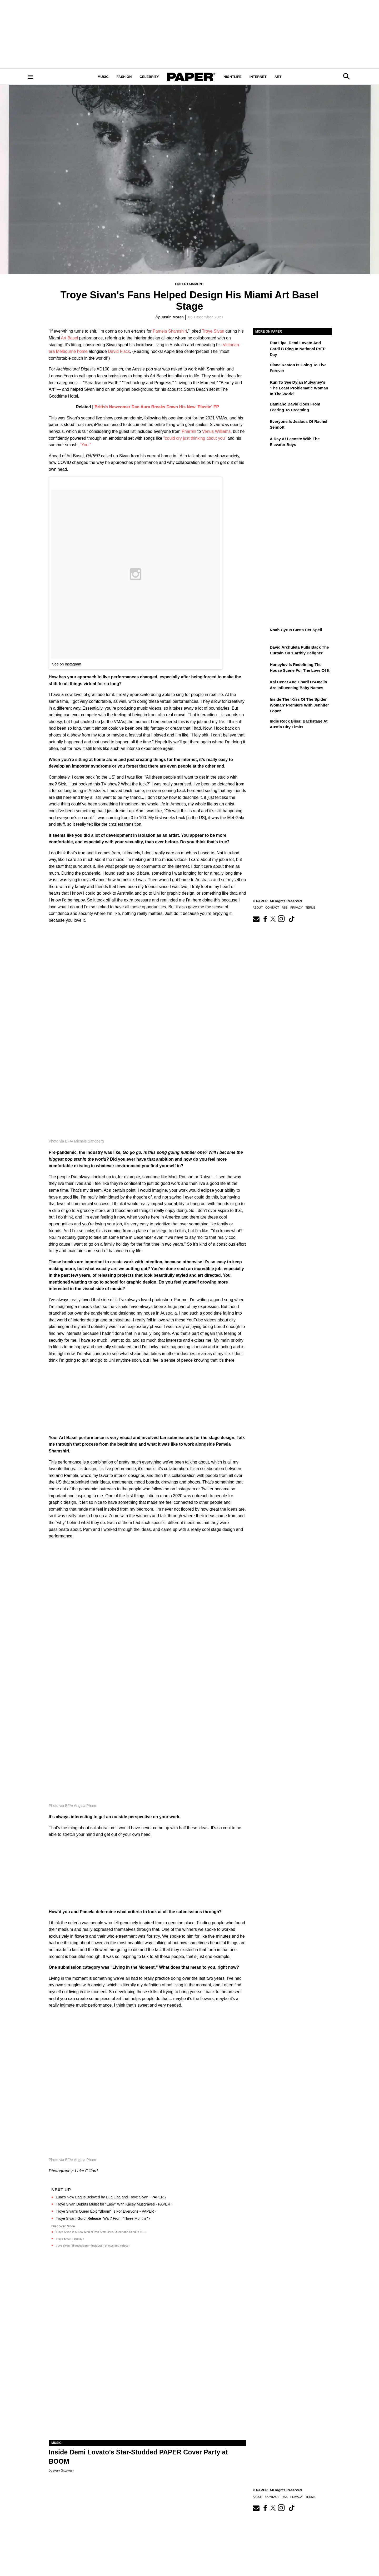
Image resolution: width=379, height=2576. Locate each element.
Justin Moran (172, 317)
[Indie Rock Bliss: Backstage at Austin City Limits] (260, 724)
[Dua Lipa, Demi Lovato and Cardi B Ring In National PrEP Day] (260, 346)
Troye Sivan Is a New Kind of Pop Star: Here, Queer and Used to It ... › (101, 2231)
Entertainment (189, 284)
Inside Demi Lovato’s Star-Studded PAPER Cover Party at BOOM (138, 2456)
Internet (258, 77)
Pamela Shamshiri (170, 331)
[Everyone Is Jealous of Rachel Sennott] (260, 425)
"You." (85, 445)
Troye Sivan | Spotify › (70, 2238)
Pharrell (189, 431)
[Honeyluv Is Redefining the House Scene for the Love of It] (260, 668)
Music (103, 77)
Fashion (124, 77)
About (258, 907)
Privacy (296, 907)
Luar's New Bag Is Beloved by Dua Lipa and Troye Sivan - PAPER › (111, 2197)
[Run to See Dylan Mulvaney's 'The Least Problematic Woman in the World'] (260, 386)
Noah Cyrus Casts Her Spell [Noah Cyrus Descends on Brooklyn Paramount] (296, 630)
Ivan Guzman (63, 2470)
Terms (310, 907)
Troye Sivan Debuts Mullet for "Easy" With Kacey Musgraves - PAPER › (114, 2204)
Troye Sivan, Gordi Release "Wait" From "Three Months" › (103, 2218)
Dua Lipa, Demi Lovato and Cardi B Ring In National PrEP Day (297, 348)
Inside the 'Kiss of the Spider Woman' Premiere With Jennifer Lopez (299, 705)
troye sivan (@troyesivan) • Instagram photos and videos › (93, 2245)
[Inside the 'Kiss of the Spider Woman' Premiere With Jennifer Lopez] (260, 703)
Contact (272, 907)
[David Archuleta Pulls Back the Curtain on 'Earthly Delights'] (260, 651)
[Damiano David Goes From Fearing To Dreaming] (260, 407)
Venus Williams (216, 431)
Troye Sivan (213, 331)
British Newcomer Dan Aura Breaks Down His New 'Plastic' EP (156, 407)
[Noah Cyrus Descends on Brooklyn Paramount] (260, 633)
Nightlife (232, 77)
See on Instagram (66, 664)
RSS (285, 907)
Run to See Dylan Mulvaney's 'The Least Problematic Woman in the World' (299, 388)
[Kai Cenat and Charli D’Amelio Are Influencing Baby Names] (260, 685)
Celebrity (149, 77)
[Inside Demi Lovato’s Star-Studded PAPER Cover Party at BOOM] (147, 2390)
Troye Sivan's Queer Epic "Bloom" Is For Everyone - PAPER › (106, 2211)
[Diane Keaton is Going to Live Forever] (260, 368)
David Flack (119, 351)
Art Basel (69, 338)
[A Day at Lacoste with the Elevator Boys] (260, 442)
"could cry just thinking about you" (194, 438)
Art (278, 77)
